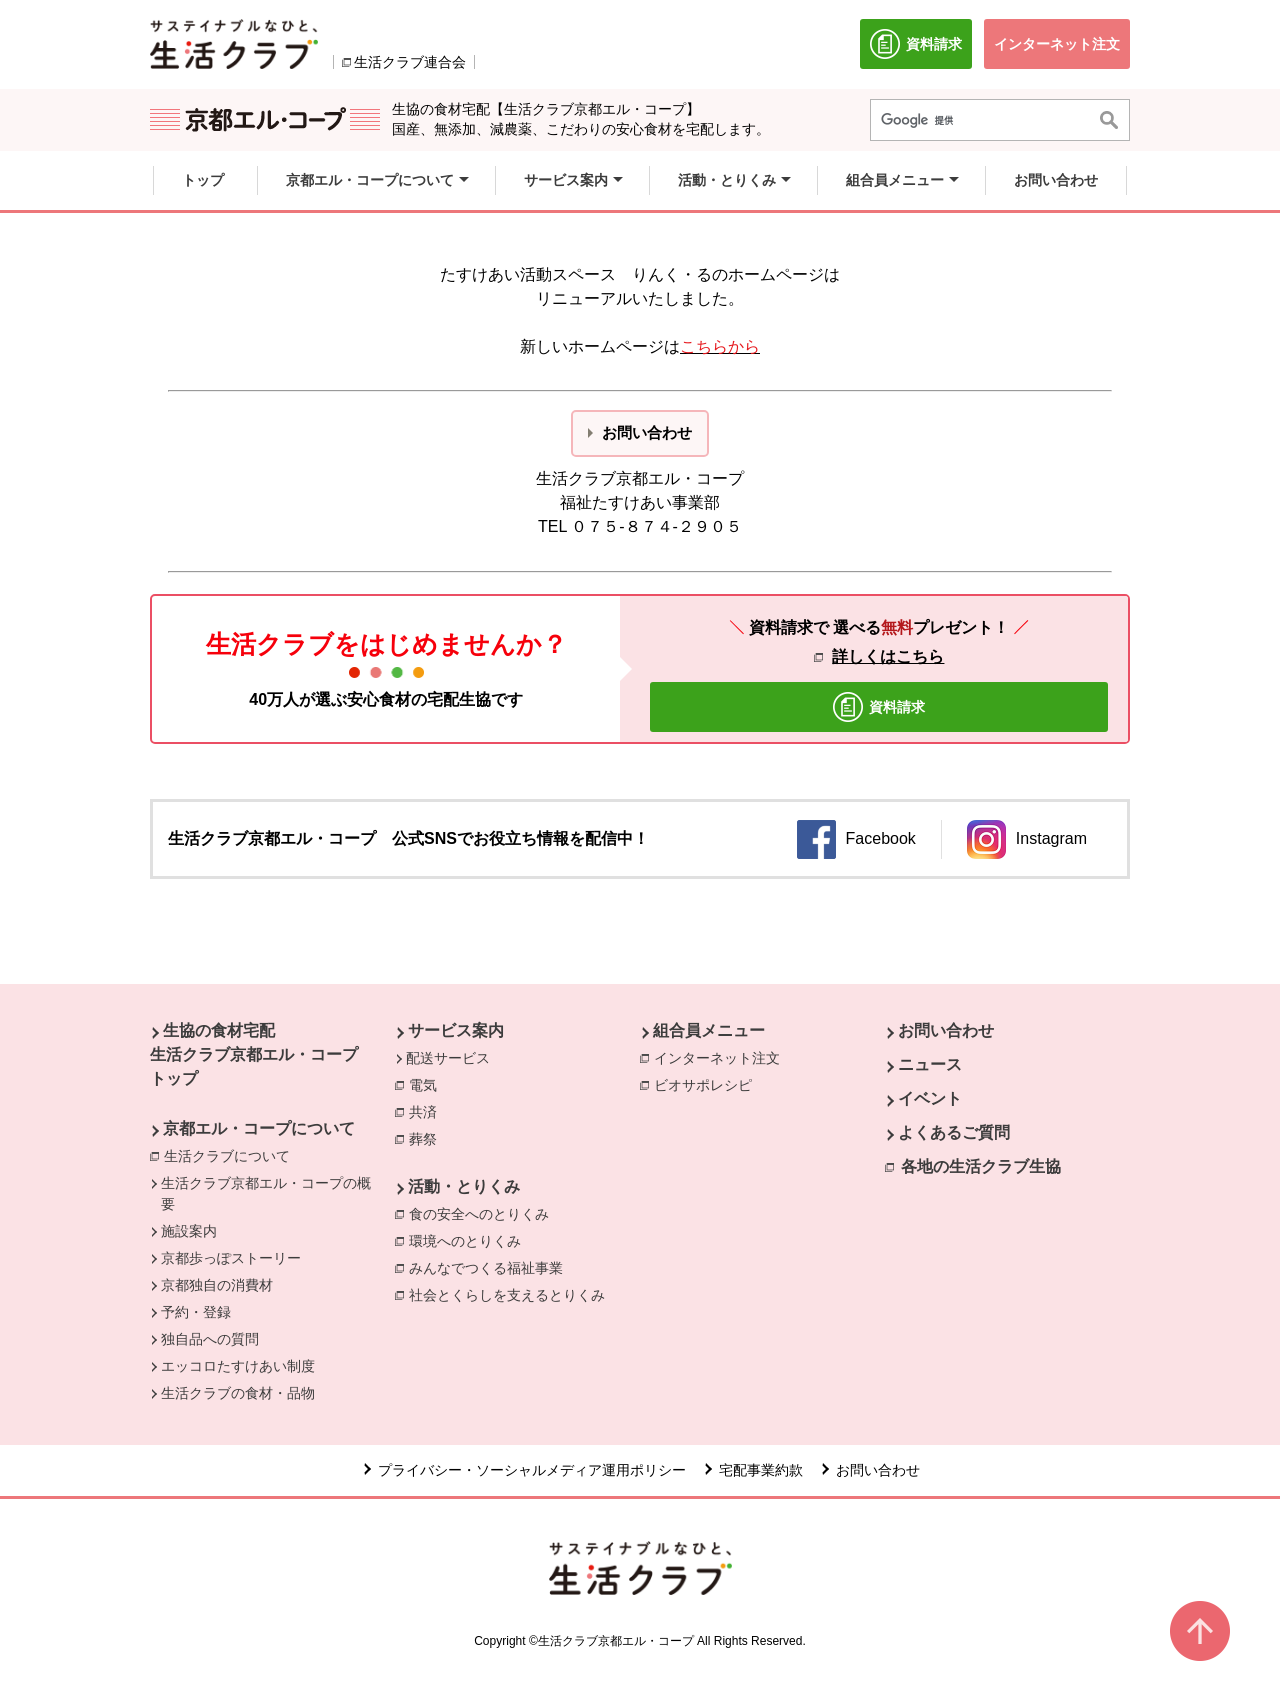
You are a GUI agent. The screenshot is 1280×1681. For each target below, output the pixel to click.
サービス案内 (456, 1030)
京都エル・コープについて (259, 1128)
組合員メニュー (709, 1030)
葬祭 (428, 1138)
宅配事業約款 (761, 1470)
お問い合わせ (946, 1030)
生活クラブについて (232, 1155)
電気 (428, 1084)
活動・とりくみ (464, 1186)
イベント (930, 1098)
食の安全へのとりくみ (484, 1213)
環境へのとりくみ (470, 1240)
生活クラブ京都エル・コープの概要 (266, 1193)
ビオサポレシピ (708, 1084)
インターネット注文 (722, 1057)
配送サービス (448, 1058)
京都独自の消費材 (217, 1285)
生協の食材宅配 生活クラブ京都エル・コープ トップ (254, 1054)
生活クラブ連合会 (410, 62)
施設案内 (189, 1231)
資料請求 (921, 49)
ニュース (930, 1064)
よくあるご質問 (954, 1132)
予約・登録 (196, 1312)
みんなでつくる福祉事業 (491, 1267)
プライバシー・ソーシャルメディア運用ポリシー (532, 1470)
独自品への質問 (210, 1339)
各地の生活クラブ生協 (981, 1166)
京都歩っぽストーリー (231, 1258)
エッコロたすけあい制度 (238, 1366)
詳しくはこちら (888, 656)
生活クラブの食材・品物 (238, 1393)
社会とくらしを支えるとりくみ (512, 1294)
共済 (428, 1111)
